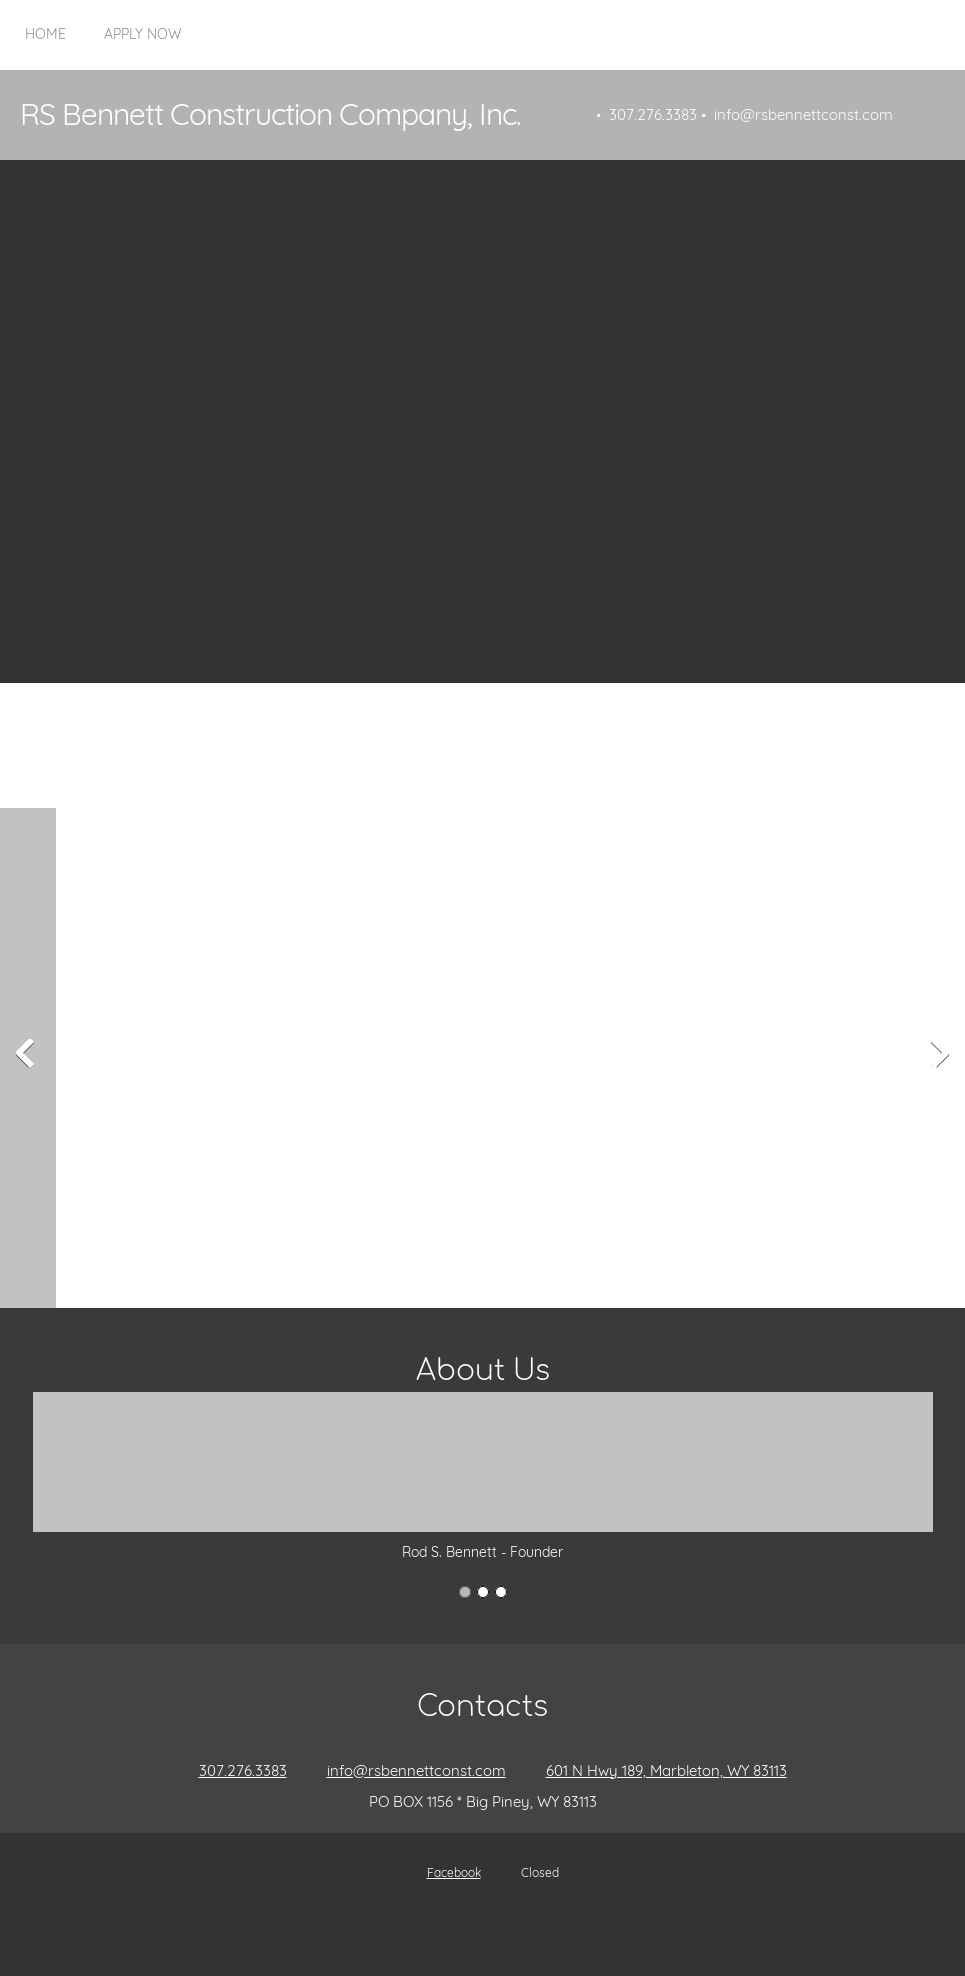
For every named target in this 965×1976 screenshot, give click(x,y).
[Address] (656, 1771)
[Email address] (406, 1771)
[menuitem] (45, 45)
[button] (50, 1058)
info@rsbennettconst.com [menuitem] (803, 114)
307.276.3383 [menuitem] (653, 114)
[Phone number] (233, 1771)
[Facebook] (444, 1873)
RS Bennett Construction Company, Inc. (270, 114)
